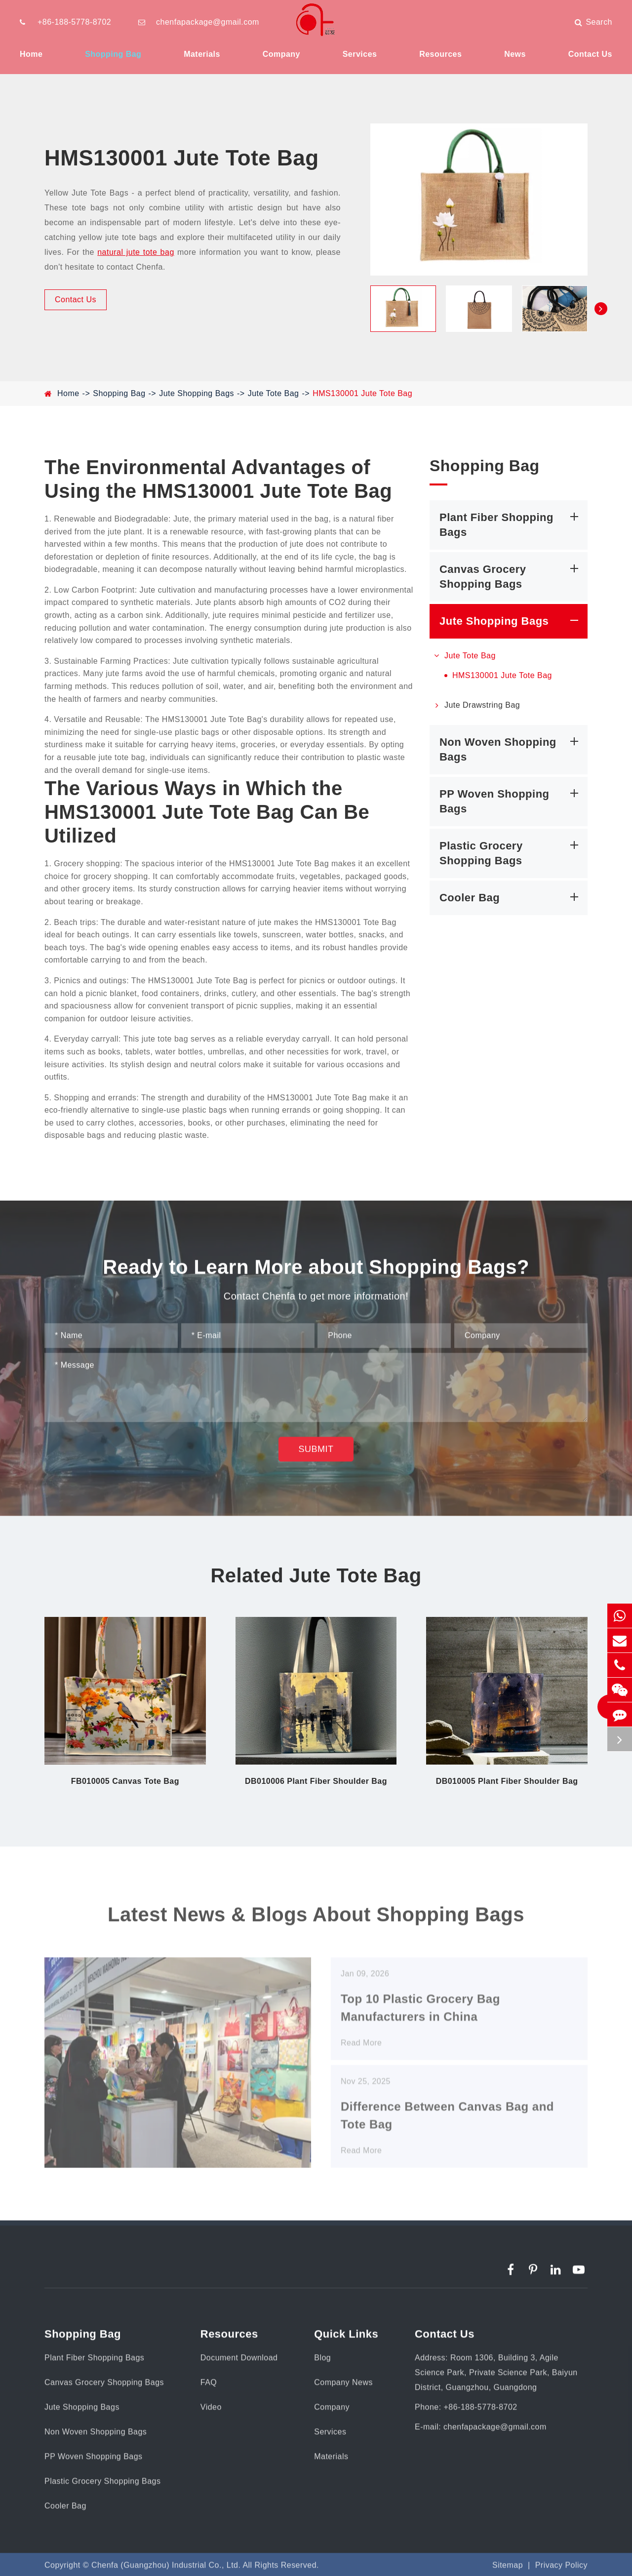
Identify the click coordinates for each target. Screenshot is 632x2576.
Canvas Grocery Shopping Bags (510, 575)
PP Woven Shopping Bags (510, 800)
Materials (202, 54)
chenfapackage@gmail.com (207, 22)
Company (281, 54)
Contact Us (590, 54)
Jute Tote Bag (273, 393)
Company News (343, 2387)
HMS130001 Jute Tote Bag (362, 393)
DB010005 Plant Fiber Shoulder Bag (507, 1781)
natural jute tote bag (135, 252)
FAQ (208, 2387)
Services (360, 54)
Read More (361, 2052)
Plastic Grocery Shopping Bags (510, 852)
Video (211, 2412)
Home (31, 54)
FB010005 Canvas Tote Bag (125, 1781)
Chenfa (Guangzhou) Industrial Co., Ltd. (165, 2570)
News (515, 54)
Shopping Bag (113, 54)
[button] (600, 308)
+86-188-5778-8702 (74, 22)
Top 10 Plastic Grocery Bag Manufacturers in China (420, 2017)
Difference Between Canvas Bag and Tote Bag (447, 2124)
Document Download (239, 2362)
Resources (440, 54)
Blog (322, 2362)
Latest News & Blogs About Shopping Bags (316, 1919)
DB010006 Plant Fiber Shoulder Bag (316, 1781)
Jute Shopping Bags (196, 393)
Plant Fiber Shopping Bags (510, 523)
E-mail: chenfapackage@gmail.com (481, 2431)
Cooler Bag (510, 896)
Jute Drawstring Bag (475, 705)
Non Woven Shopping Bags (510, 748)
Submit (316, 1454)
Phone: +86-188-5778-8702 (466, 2412)
